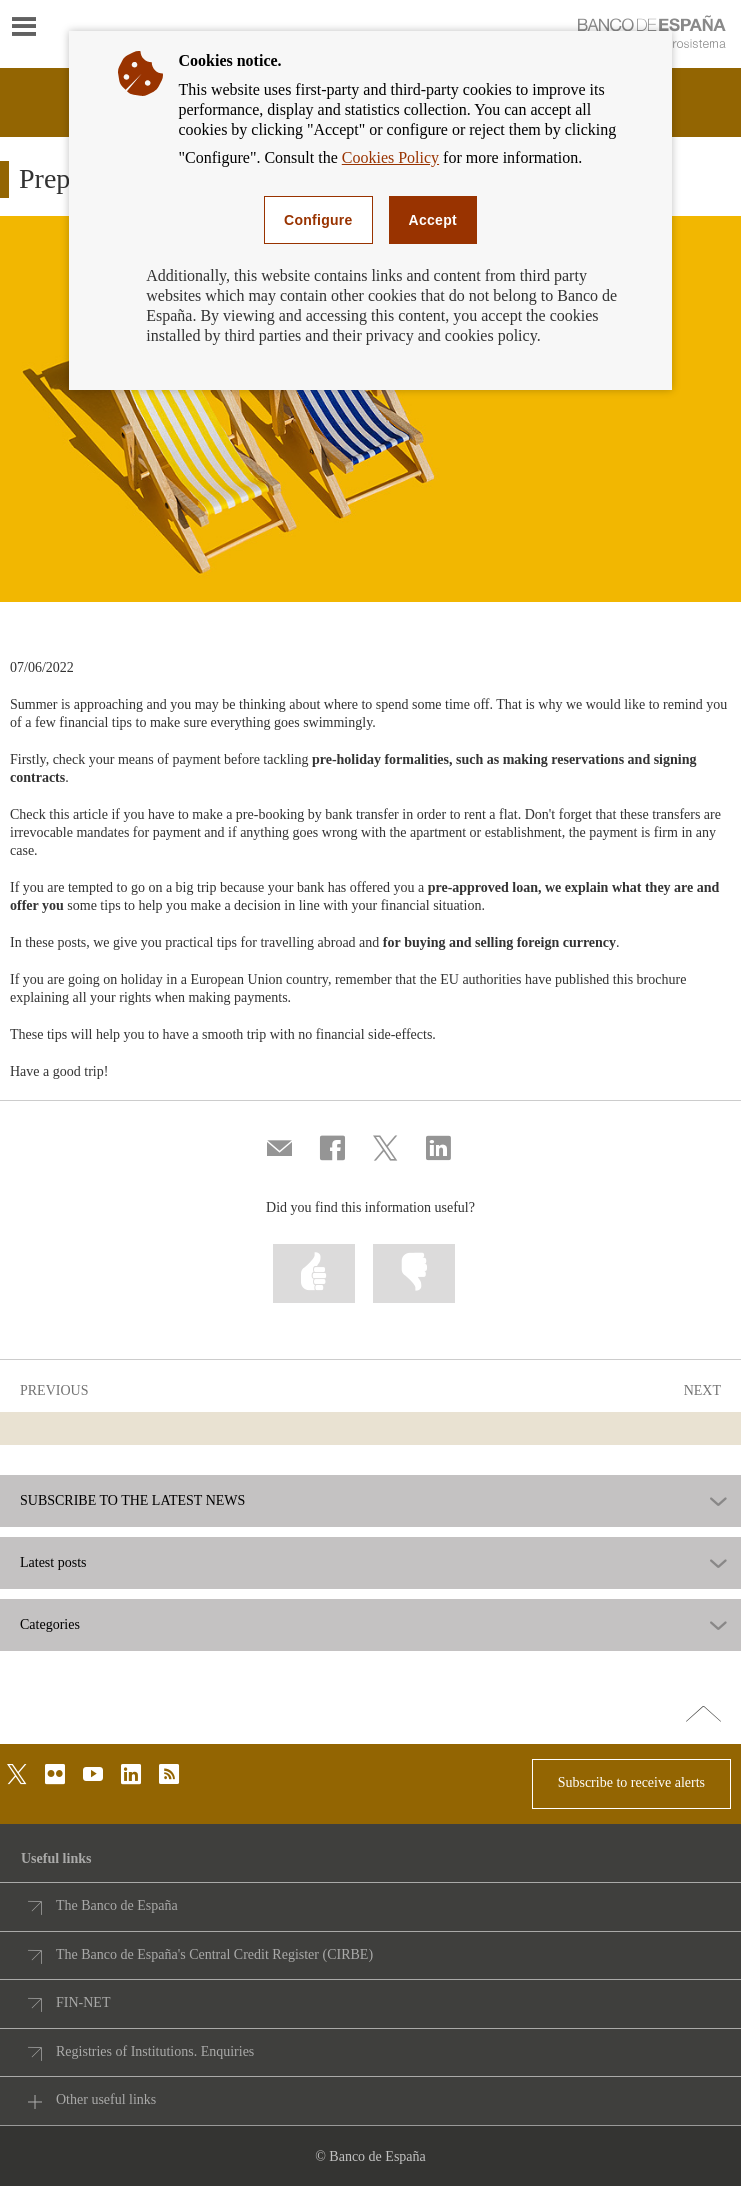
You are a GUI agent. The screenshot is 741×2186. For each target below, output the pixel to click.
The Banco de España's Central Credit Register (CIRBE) (214, 1954)
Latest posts (53, 1563)
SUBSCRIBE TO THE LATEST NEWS (132, 1501)
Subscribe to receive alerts (631, 1782)
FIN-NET (83, 2002)
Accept (433, 220)
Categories (50, 1625)
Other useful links (106, 2099)
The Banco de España (117, 1905)
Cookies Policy (390, 157)
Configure (318, 220)
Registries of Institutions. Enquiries (155, 2051)
